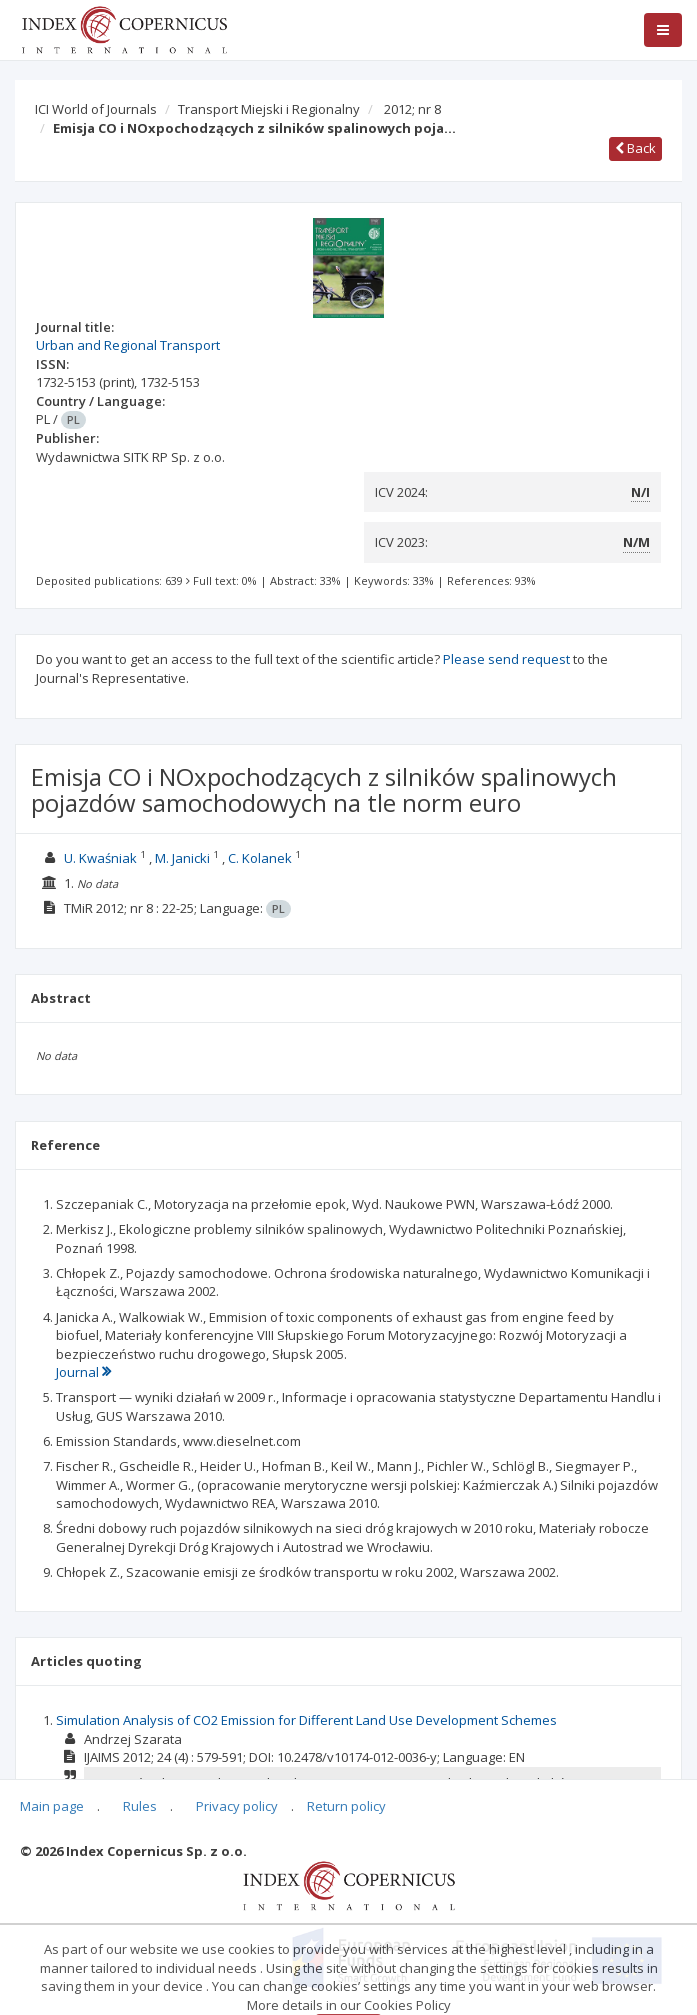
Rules (140, 1806)
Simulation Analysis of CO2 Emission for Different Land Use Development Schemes (306, 1720)
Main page (52, 1806)
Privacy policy (237, 1806)
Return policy (346, 1806)
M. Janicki (182, 858)
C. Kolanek (260, 858)
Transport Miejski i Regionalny (269, 109)
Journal (83, 1372)
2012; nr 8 (412, 109)
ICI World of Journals (96, 109)
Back (635, 148)
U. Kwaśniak (100, 858)
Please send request (506, 659)
